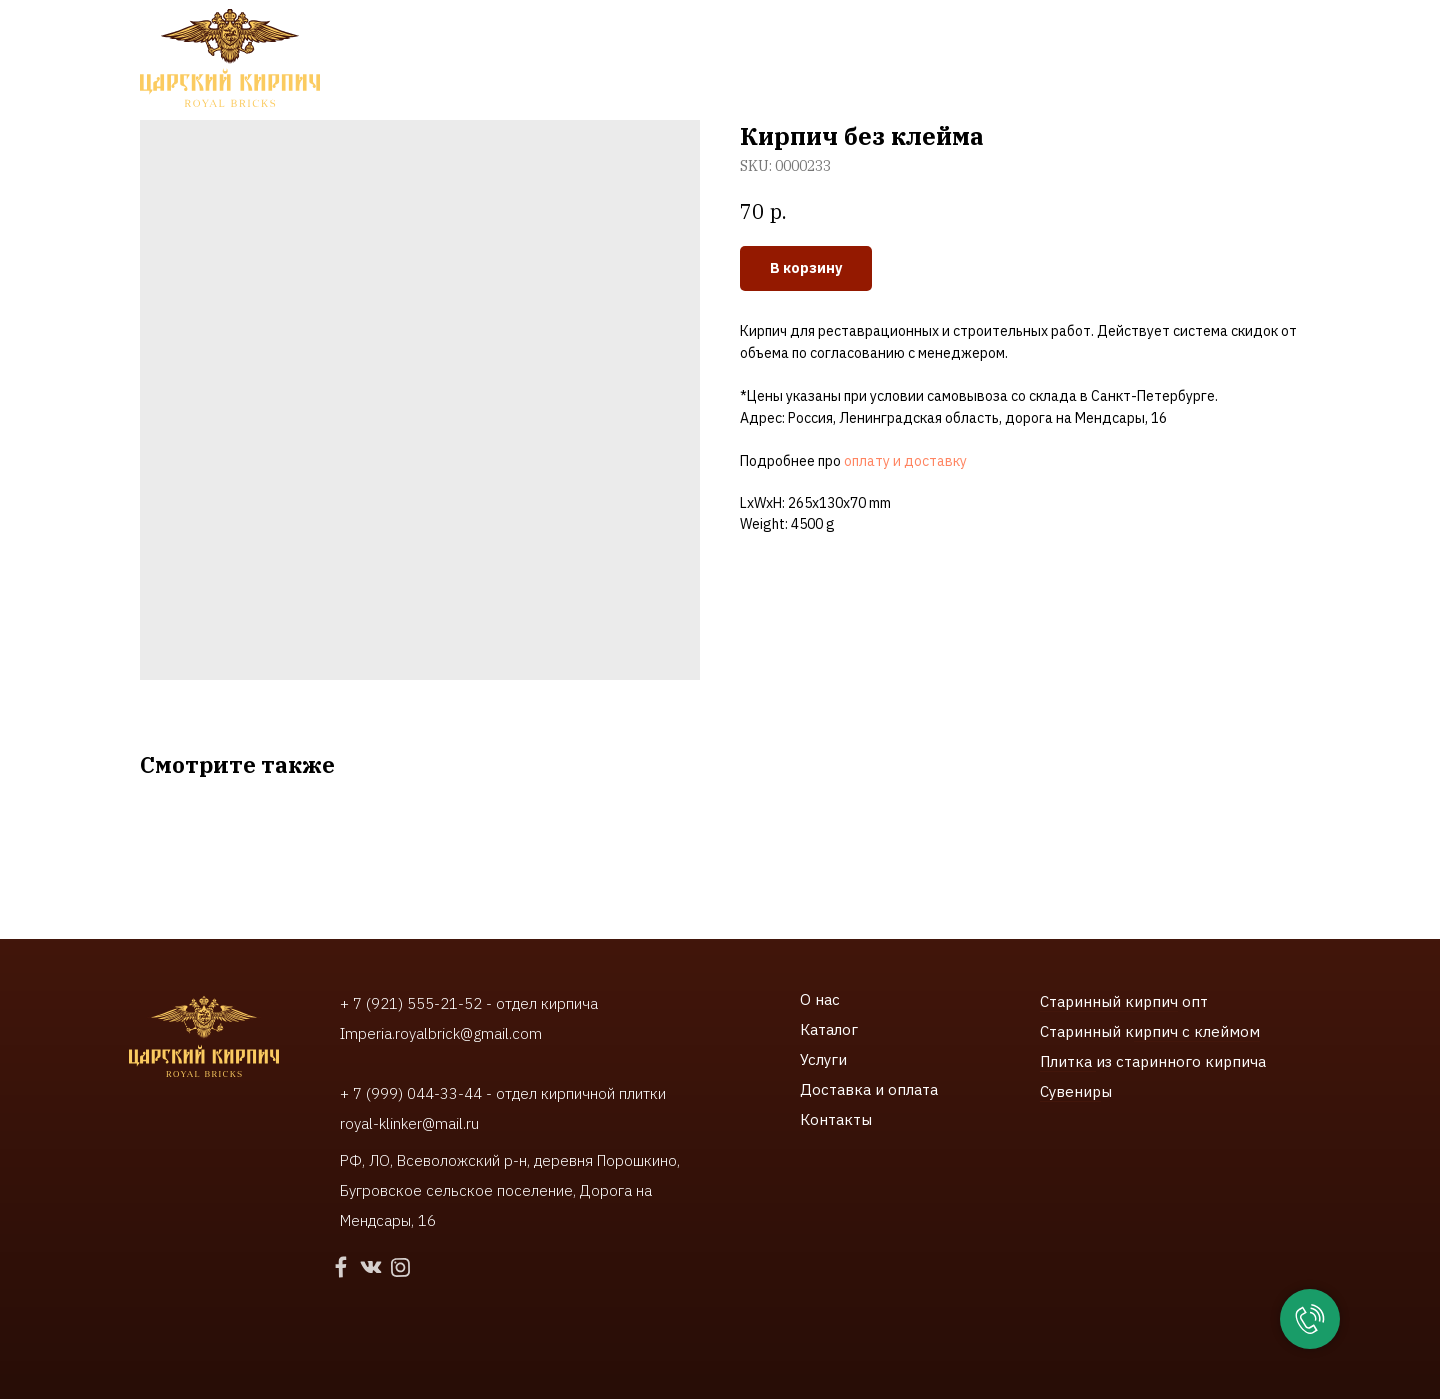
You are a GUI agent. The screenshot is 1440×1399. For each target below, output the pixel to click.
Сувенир (1070, 1091)
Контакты (661, 70)
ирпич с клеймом (1197, 1031)
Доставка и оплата (869, 1089)
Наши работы (661, 50)
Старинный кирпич (1109, 1001)
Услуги (823, 1059)
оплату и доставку (905, 461)
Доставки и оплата (828, 50)
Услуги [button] (529, 50)
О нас (820, 999)
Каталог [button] (420, 50)
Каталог (829, 1029)
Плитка (1068, 1061)
